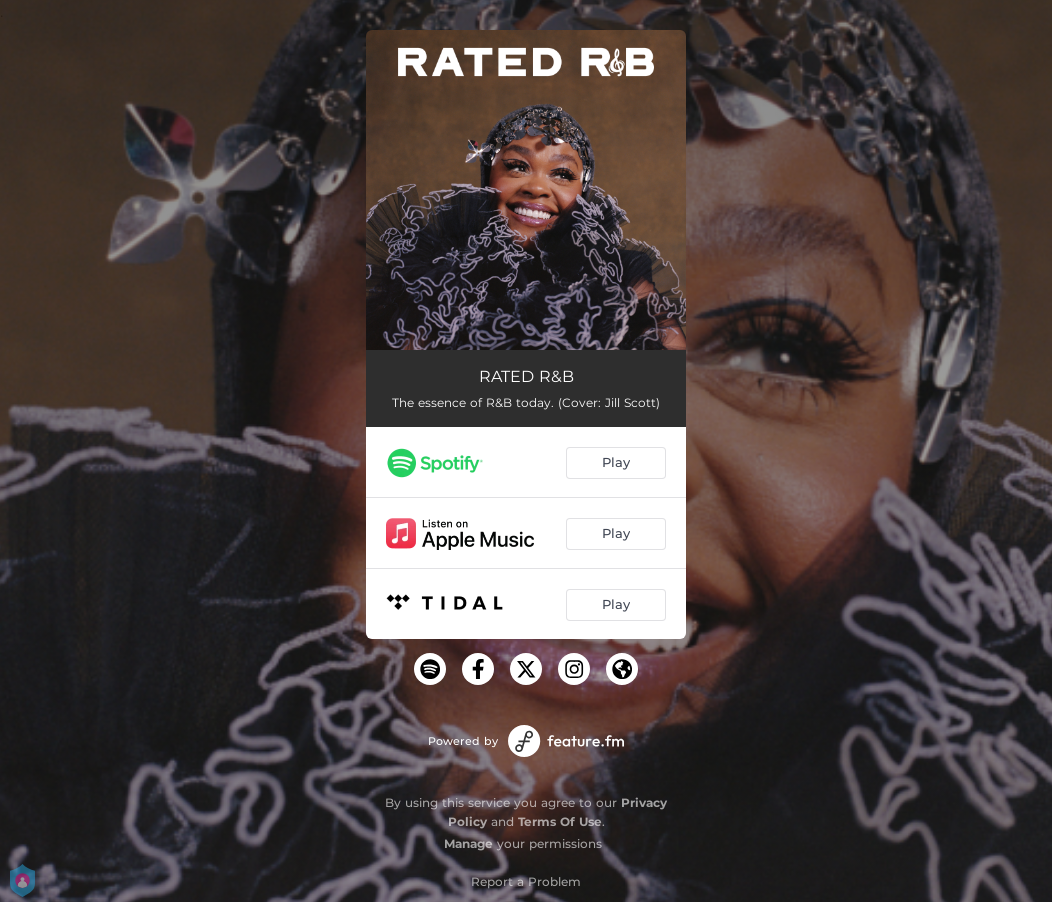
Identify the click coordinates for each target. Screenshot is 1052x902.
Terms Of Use (560, 821)
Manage (468, 843)
